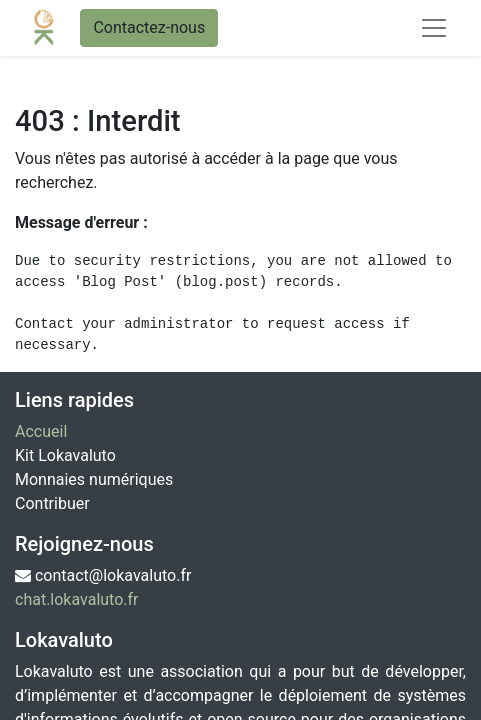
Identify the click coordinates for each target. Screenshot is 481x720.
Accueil (41, 431)
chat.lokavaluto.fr (77, 599)
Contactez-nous (149, 27)
